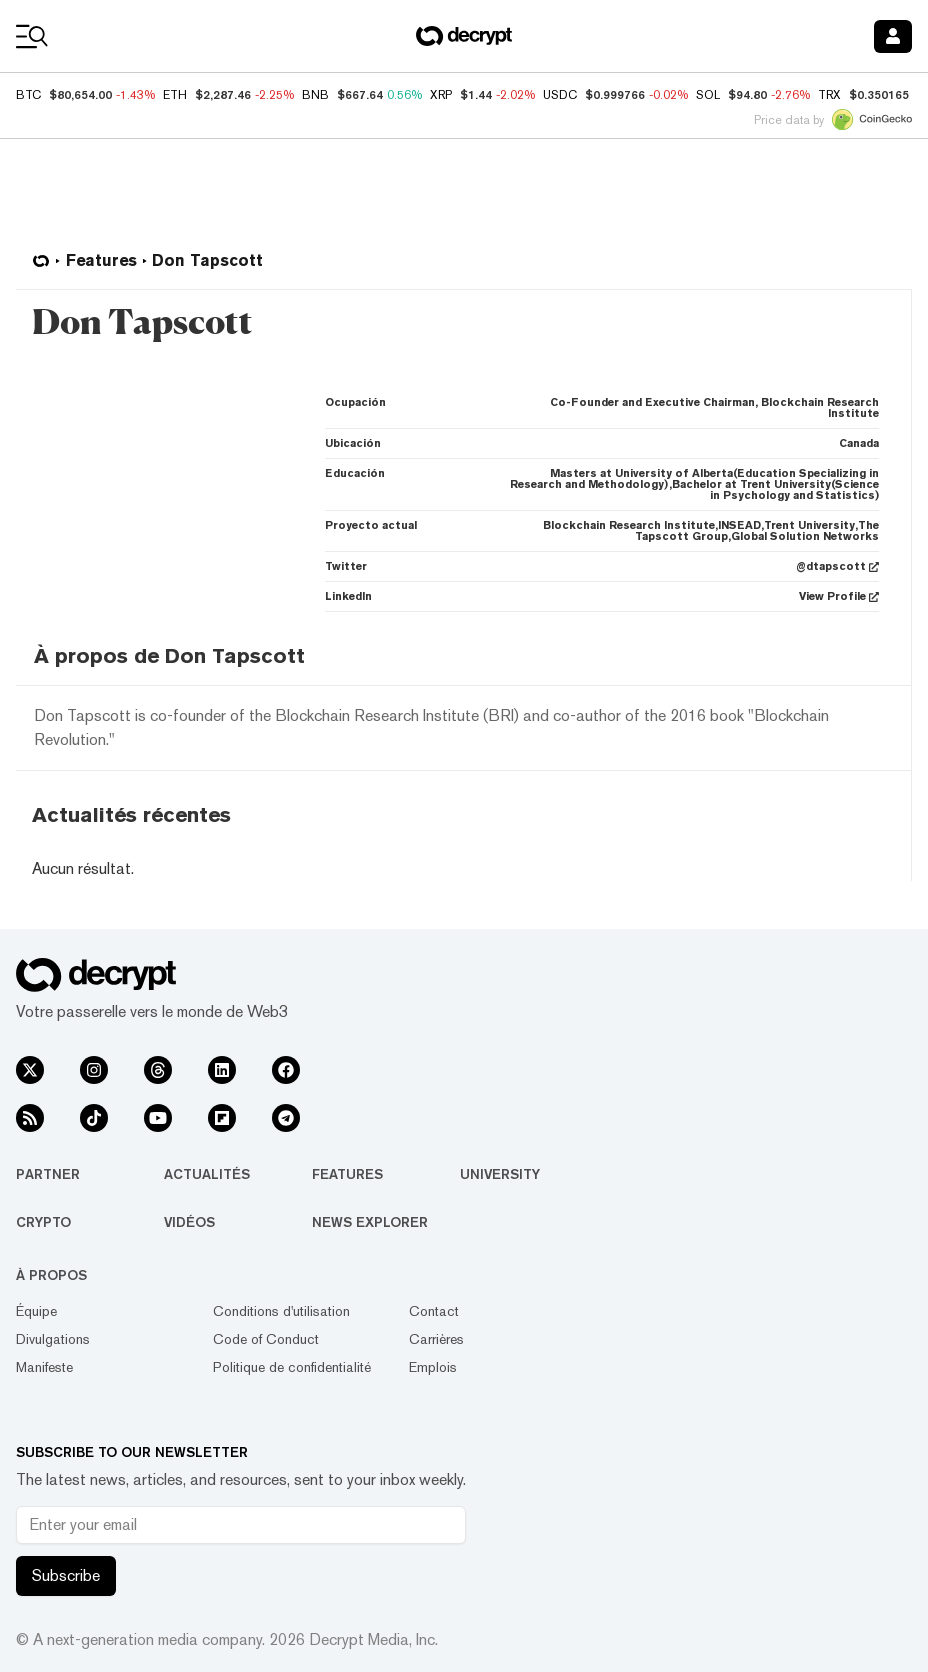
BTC (28, 95)
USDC (560, 95)
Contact (434, 1311)
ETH (175, 95)
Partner (48, 1174)
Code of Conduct (266, 1339)
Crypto (43, 1222)
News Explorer (370, 1222)
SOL (708, 95)
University (500, 1174)
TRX (829, 95)
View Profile (839, 596)
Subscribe (66, 1575)
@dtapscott (837, 566)
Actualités (207, 1174)
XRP (441, 95)
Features (347, 1174)
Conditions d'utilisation (281, 1311)
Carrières (436, 1339)
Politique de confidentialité (292, 1367)
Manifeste (44, 1367)
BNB (315, 95)
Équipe (36, 1311)
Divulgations (53, 1339)
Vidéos (189, 1222)
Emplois (433, 1367)
